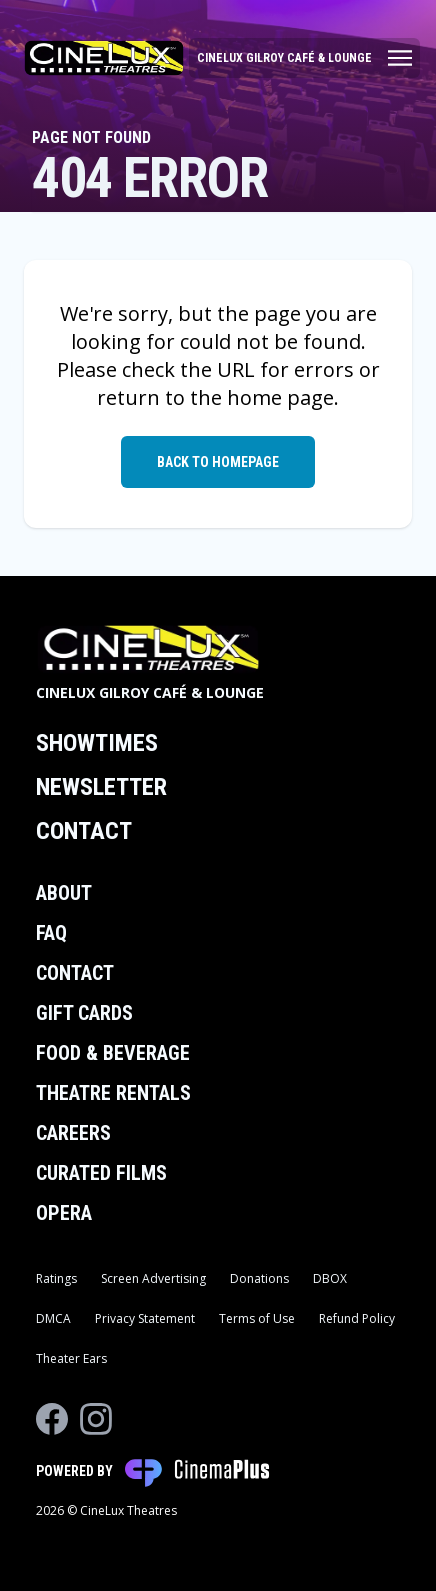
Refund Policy (357, 1318)
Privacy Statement (145, 1318)
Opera (64, 1213)
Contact (84, 831)
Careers (73, 1133)
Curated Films (101, 1173)
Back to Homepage (218, 462)
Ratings (56, 1278)
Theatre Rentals (113, 1093)
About (64, 893)
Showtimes (97, 743)
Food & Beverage (113, 1053)
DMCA (53, 1318)
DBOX (330, 1278)
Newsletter (101, 787)
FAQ (51, 933)
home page (280, 397)
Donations (259, 1278)
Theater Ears (71, 1358)
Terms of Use (257, 1318)
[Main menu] (304, 58)
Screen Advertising (153, 1278)
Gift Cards (84, 1013)
